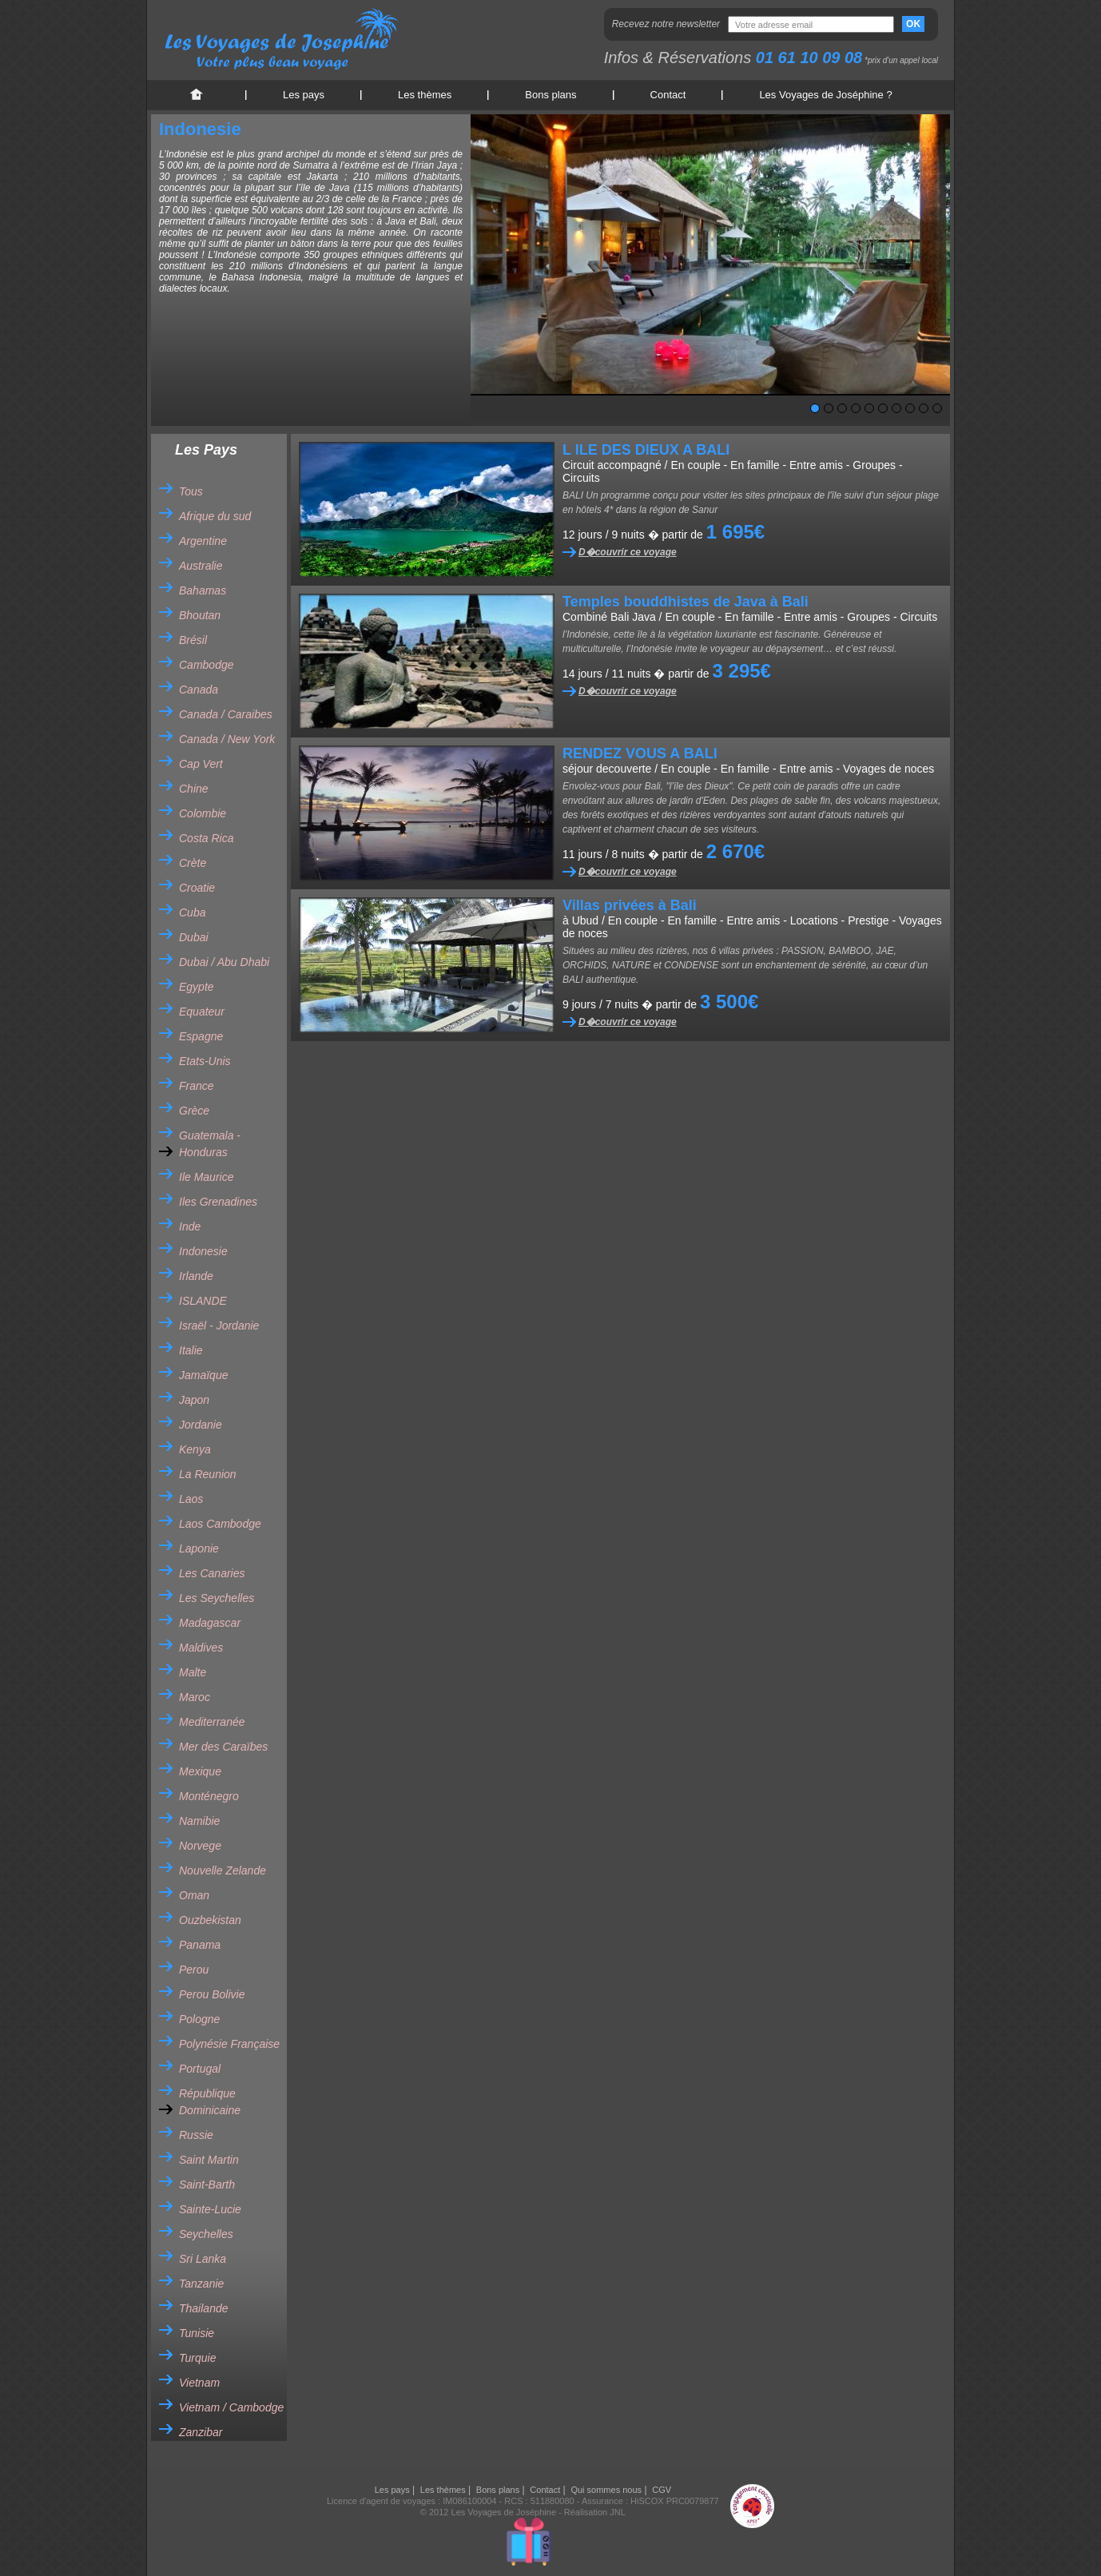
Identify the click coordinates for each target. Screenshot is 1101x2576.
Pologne (199, 2019)
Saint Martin (209, 2159)
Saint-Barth (207, 2184)
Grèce (194, 1110)
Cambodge (206, 664)
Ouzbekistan (210, 1920)
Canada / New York (227, 739)
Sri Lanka (202, 2258)
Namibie (199, 1821)
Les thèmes (424, 95)
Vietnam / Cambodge (231, 2407)
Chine (194, 788)
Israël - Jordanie (219, 1325)
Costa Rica (206, 838)
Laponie (199, 1548)
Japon (194, 1399)
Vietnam (199, 2382)
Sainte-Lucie (210, 2209)
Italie (191, 1350)
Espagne (201, 1036)
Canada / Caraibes (225, 714)
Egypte (196, 986)
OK (913, 24)
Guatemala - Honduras (209, 1144)
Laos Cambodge (220, 1523)
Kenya (195, 1449)
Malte (192, 1672)
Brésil (193, 640)
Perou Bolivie (212, 1994)
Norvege (200, 1845)
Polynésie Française (229, 2043)
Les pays (303, 95)
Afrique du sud (215, 516)
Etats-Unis (205, 1061)
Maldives (201, 1647)
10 (937, 408)
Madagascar (209, 1622)
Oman (194, 1895)
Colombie (202, 813)
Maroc (194, 1697)
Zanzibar (200, 2432)
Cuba (192, 912)
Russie (196, 2135)
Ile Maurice (206, 1177)
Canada (198, 689)
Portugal (200, 2068)
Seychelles (206, 2234)
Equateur (202, 1011)
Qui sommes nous (606, 2490)
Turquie (197, 2357)
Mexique (200, 1771)
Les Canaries (212, 1573)
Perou (194, 1969)
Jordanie (200, 1424)
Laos (191, 1499)
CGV (661, 2490)
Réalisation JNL (595, 2512)
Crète (192, 863)
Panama (200, 1944)
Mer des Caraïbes (223, 1746)
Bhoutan (200, 615)
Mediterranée (212, 1721)
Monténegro (209, 1796)
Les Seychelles (216, 1598)
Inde (190, 1226)
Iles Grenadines (218, 1201)
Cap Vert (201, 763)
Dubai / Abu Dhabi (224, 962)
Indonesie (203, 1251)
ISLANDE (203, 1300)
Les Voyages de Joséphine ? (825, 95)
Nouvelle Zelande (222, 1870)
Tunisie (196, 2333)
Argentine (203, 541)
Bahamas (202, 590)
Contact (668, 95)
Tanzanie (201, 2283)
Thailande (204, 2308)
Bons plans (550, 95)
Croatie (197, 887)
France (196, 1085)
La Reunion (207, 1474)
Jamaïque (203, 1375)
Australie (200, 565)
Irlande (196, 1276)
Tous (191, 491)
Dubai (194, 937)
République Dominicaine (209, 2102)
